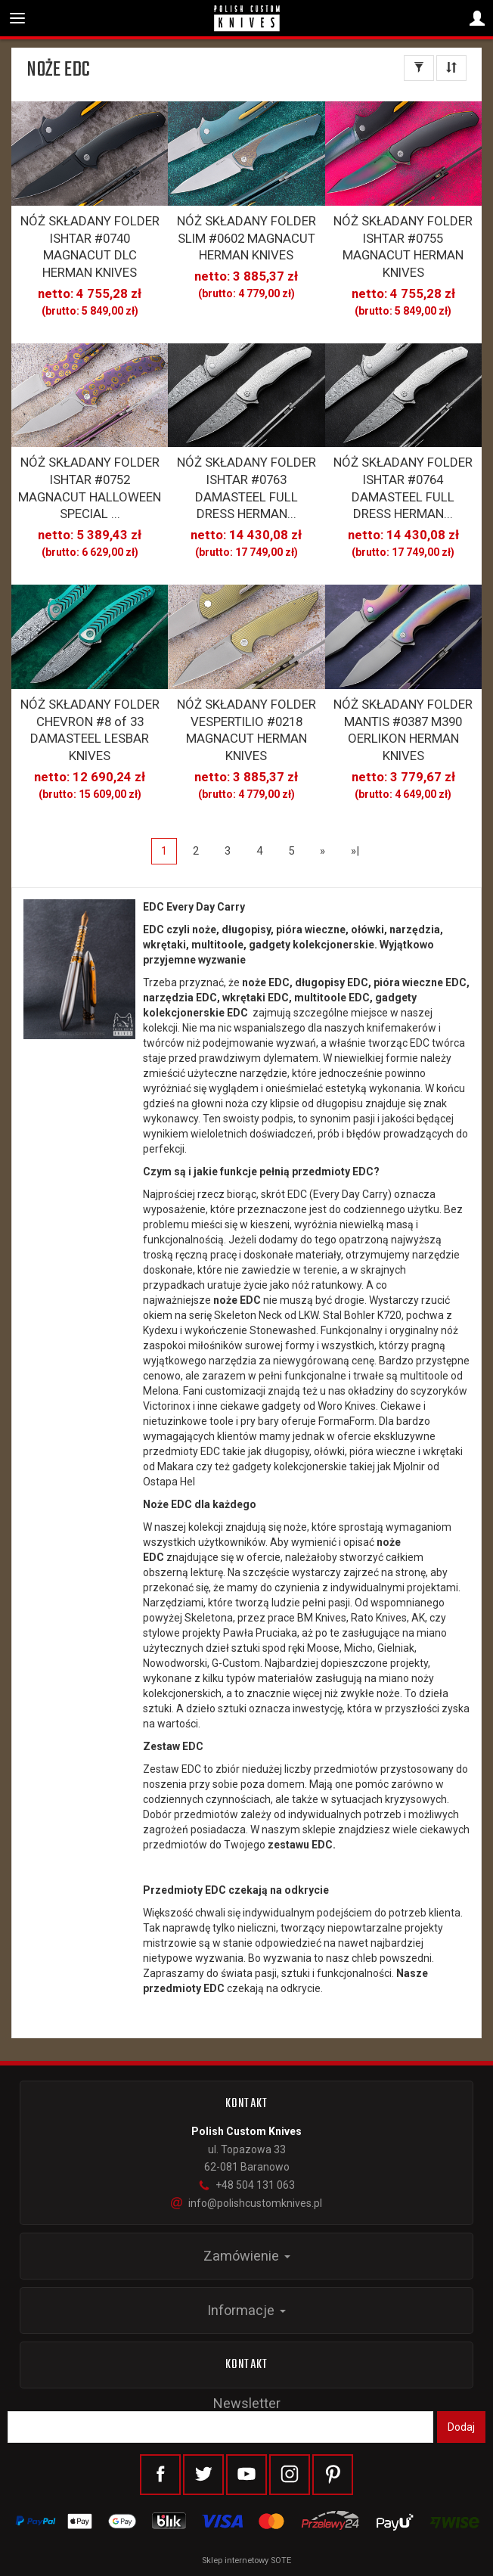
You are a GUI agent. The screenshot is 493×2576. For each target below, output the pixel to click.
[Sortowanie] (451, 68)
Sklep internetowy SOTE (246, 2560)
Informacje (246, 2310)
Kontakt (246, 2365)
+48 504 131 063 (246, 2185)
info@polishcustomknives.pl (246, 2203)
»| (355, 851)
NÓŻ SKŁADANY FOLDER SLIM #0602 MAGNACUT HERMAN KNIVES (246, 237)
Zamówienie (246, 2256)
